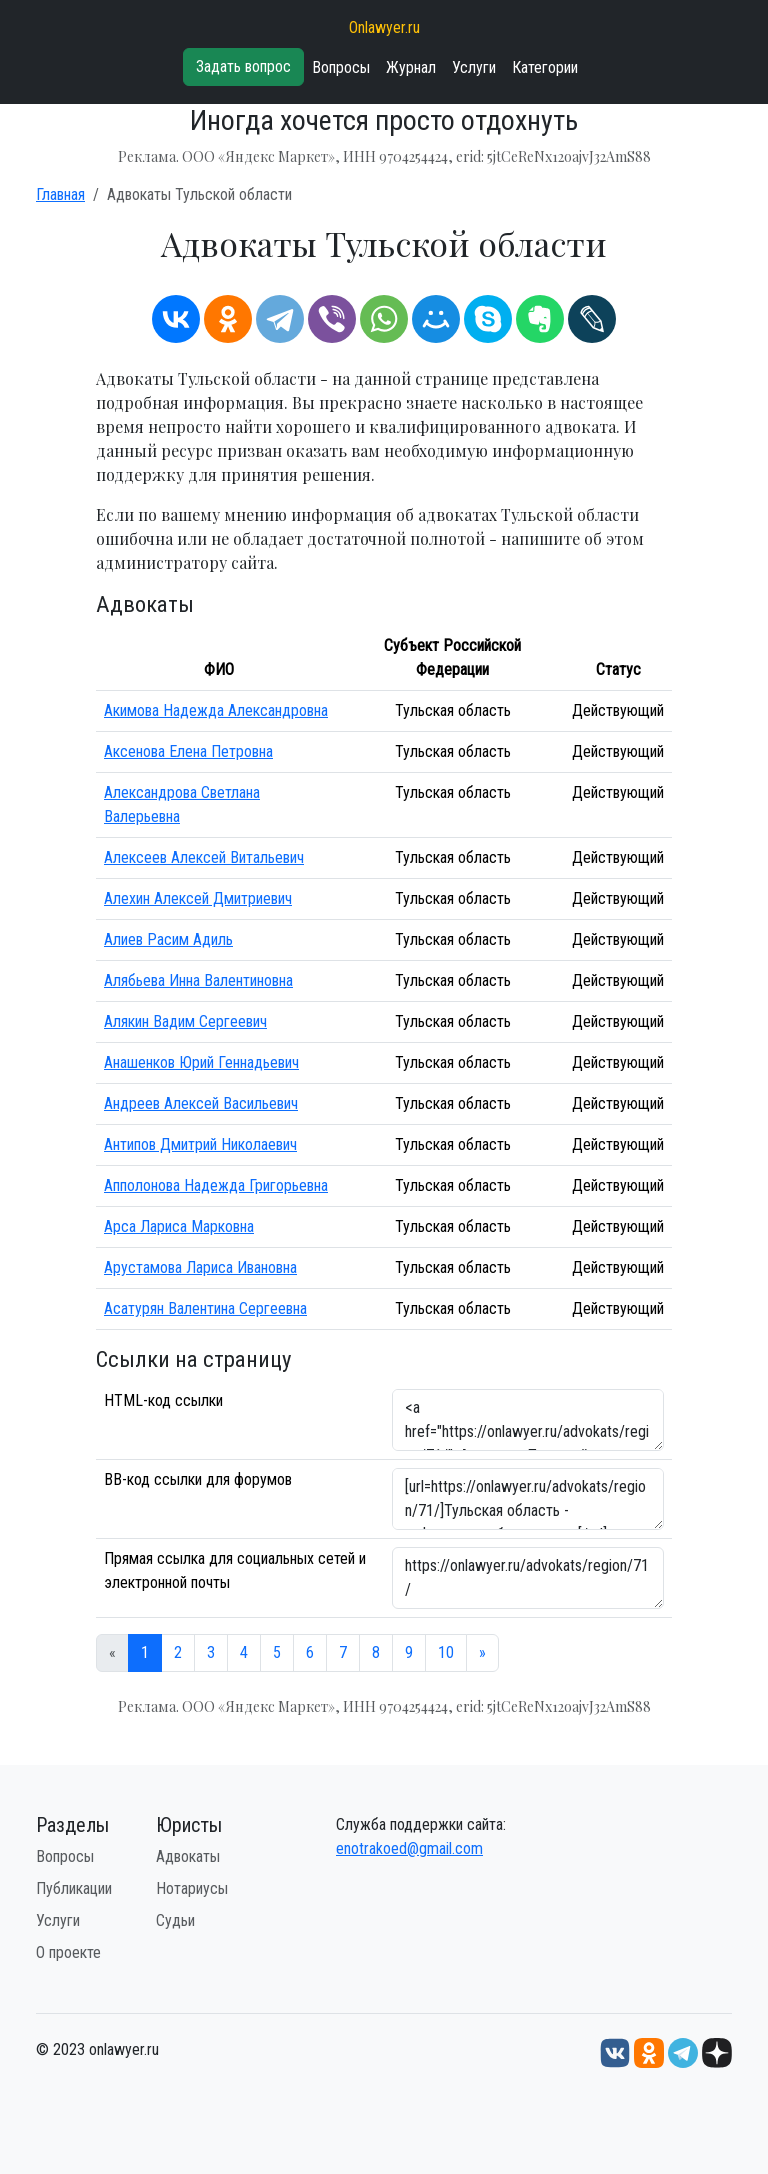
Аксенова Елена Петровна (188, 751)
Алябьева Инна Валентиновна (198, 980)
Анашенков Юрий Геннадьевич (201, 1062)
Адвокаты (188, 1856)
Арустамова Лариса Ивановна (200, 1267)
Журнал (411, 67)
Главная (60, 194)
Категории (545, 67)
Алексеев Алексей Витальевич (204, 857)
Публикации (74, 1888)
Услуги (474, 67)
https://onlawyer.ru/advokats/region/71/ (528, 1578)
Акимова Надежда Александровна (216, 710)
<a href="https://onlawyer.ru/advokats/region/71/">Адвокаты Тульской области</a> (528, 1420)
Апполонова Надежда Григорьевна (216, 1185)
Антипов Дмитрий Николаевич (200, 1144)
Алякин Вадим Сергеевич (185, 1021)
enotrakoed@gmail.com (409, 1848)
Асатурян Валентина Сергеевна (205, 1308)
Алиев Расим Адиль (168, 939)
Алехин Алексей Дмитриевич (198, 898)
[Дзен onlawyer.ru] (717, 2052)
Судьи (175, 1920)
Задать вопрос (243, 66)
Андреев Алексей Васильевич (201, 1103)
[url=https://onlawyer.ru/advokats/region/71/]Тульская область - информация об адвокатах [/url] (528, 1499)
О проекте (68, 1952)
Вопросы (341, 67)
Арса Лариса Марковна (179, 1226)
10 (446, 1652)
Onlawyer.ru (384, 27)
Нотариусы (192, 1888)
